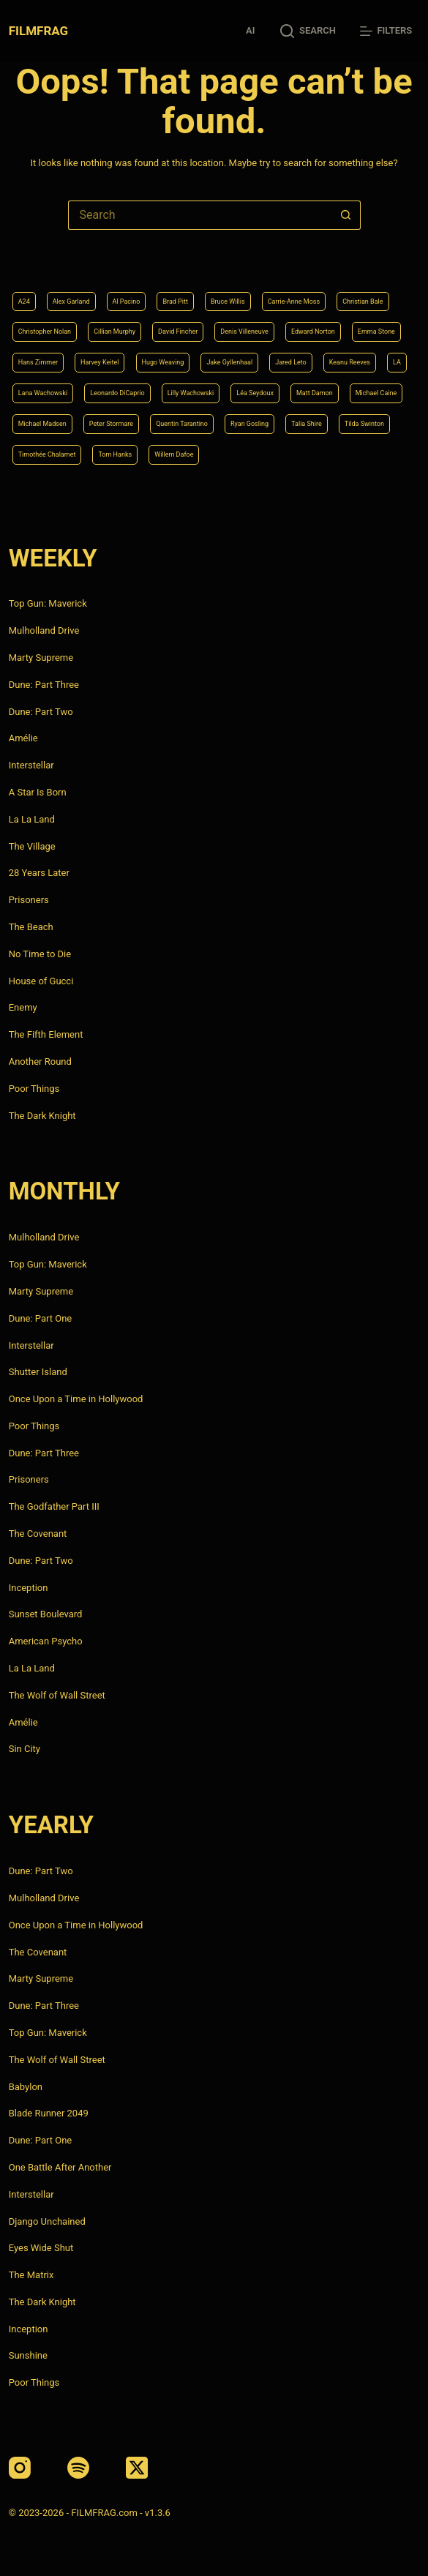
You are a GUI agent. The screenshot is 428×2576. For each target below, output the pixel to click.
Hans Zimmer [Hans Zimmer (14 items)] (38, 362)
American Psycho (46, 1641)
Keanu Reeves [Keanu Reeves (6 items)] (349, 362)
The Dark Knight (42, 1115)
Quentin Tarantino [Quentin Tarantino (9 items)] (182, 423)
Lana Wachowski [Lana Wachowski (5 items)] (43, 393)
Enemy (23, 1007)
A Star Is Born (38, 792)
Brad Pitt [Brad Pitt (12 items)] (174, 301)
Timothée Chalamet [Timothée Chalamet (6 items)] (47, 454)
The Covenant (38, 1533)
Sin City (24, 1748)
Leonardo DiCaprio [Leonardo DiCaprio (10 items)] (117, 393)
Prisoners (29, 899)
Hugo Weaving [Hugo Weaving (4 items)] (163, 362)
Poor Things (34, 1088)
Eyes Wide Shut (41, 2247)
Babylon (25, 2086)
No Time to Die (40, 953)
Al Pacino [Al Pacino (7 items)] (126, 301)
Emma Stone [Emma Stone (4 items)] (376, 331)
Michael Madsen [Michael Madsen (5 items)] (42, 423)
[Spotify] (78, 2468)
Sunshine (28, 2355)
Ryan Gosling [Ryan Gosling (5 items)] (249, 423)
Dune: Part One (40, 1318)
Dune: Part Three (44, 684)
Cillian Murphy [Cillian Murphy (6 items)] (114, 331)
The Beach (31, 926)
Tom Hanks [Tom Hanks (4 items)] (115, 454)
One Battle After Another (60, 2167)
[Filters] (386, 31)
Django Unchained (47, 2221)
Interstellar (31, 765)
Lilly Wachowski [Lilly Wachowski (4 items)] (191, 393)
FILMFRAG (38, 30)
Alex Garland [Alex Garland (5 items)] (71, 301)
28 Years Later (39, 872)
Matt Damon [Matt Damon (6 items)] (314, 393)
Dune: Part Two (41, 711)
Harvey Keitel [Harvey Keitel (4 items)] (99, 362)
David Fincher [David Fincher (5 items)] (178, 331)
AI (250, 30)
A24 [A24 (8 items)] (24, 301)
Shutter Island (38, 1371)
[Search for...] (199, 215)
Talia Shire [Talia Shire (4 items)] (306, 423)
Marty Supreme (41, 657)
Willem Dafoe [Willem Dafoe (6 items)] (173, 454)
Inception (28, 1587)
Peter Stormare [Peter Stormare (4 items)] (111, 423)
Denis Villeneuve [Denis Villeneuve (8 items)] (244, 331)
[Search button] (346, 215)
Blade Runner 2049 (49, 2113)
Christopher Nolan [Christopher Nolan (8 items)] (44, 331)
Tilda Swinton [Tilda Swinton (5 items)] (364, 423)
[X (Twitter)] (137, 2468)
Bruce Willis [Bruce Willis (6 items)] (228, 301)
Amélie (23, 738)
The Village (32, 846)
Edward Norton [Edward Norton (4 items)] (313, 331)
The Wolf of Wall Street (57, 1695)
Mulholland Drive (44, 630)
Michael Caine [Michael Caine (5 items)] (376, 393)
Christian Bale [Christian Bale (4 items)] (362, 301)
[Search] (307, 31)
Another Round (40, 1061)
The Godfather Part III (54, 1506)
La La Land (32, 819)
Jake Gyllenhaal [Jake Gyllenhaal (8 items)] (229, 362)
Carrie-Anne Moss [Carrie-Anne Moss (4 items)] (294, 301)
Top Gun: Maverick (48, 603)
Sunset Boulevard (46, 1614)
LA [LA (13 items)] (397, 362)
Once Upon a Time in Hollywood (76, 1398)
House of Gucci (41, 981)
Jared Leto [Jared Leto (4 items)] (291, 362)
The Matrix (31, 2274)
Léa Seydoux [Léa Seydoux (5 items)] (255, 393)
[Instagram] (20, 2468)
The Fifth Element (46, 1034)
